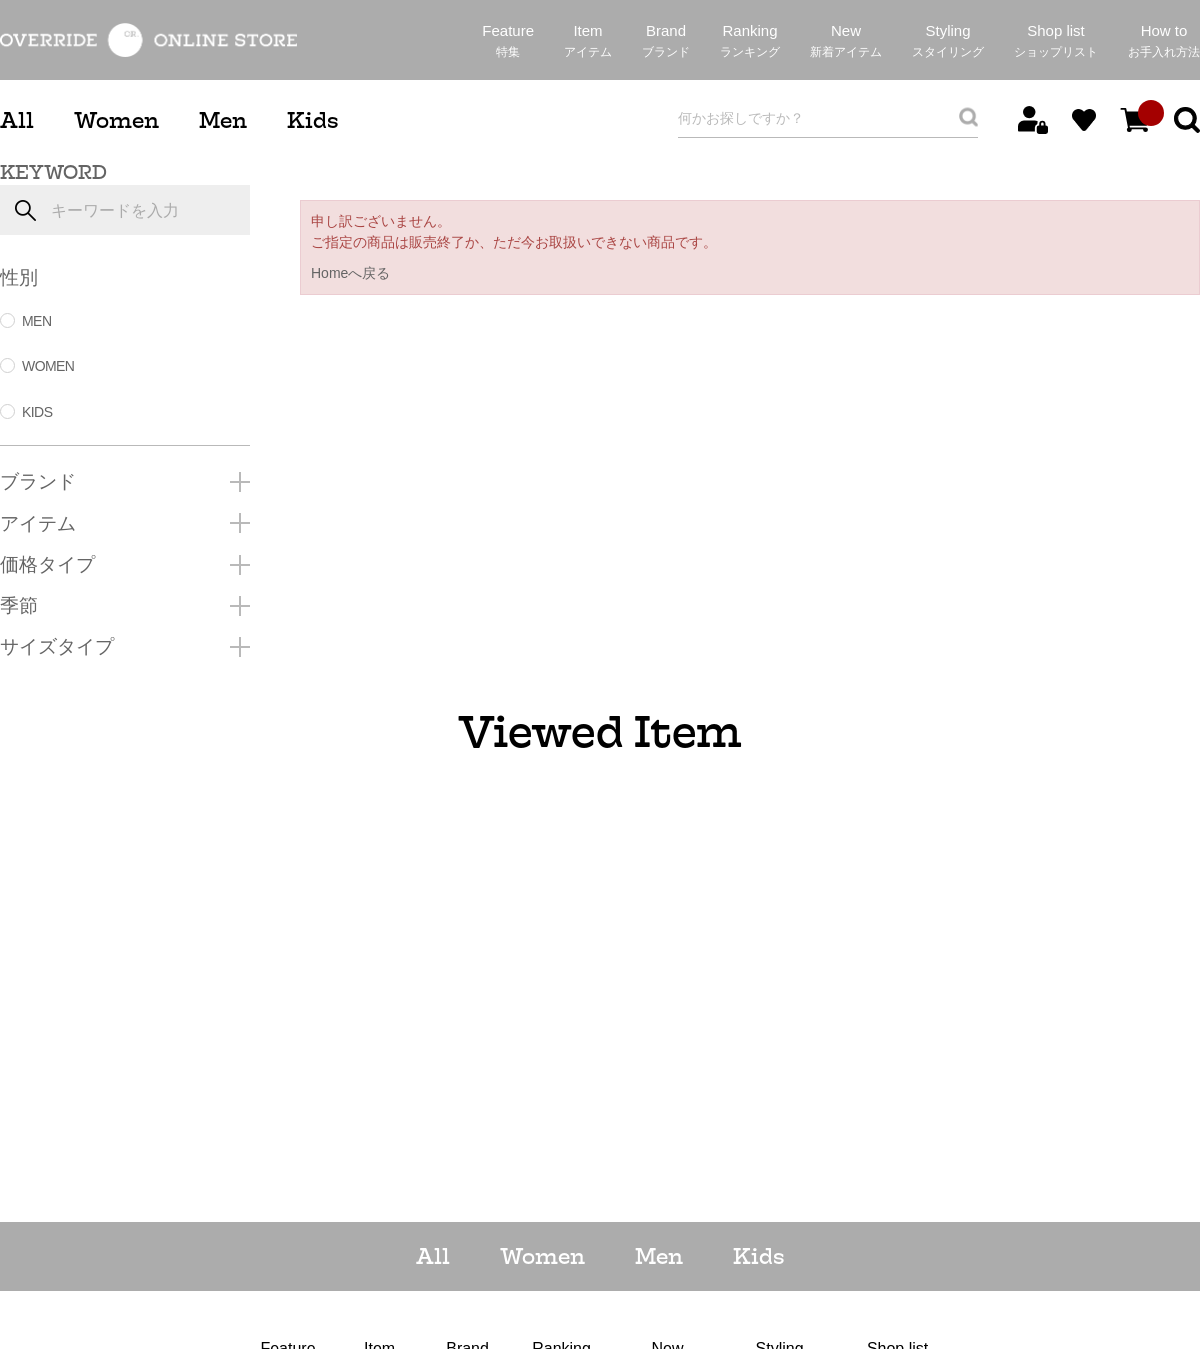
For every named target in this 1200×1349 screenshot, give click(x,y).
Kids (312, 120)
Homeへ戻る (350, 273)
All (17, 120)
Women (116, 120)
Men (223, 120)
